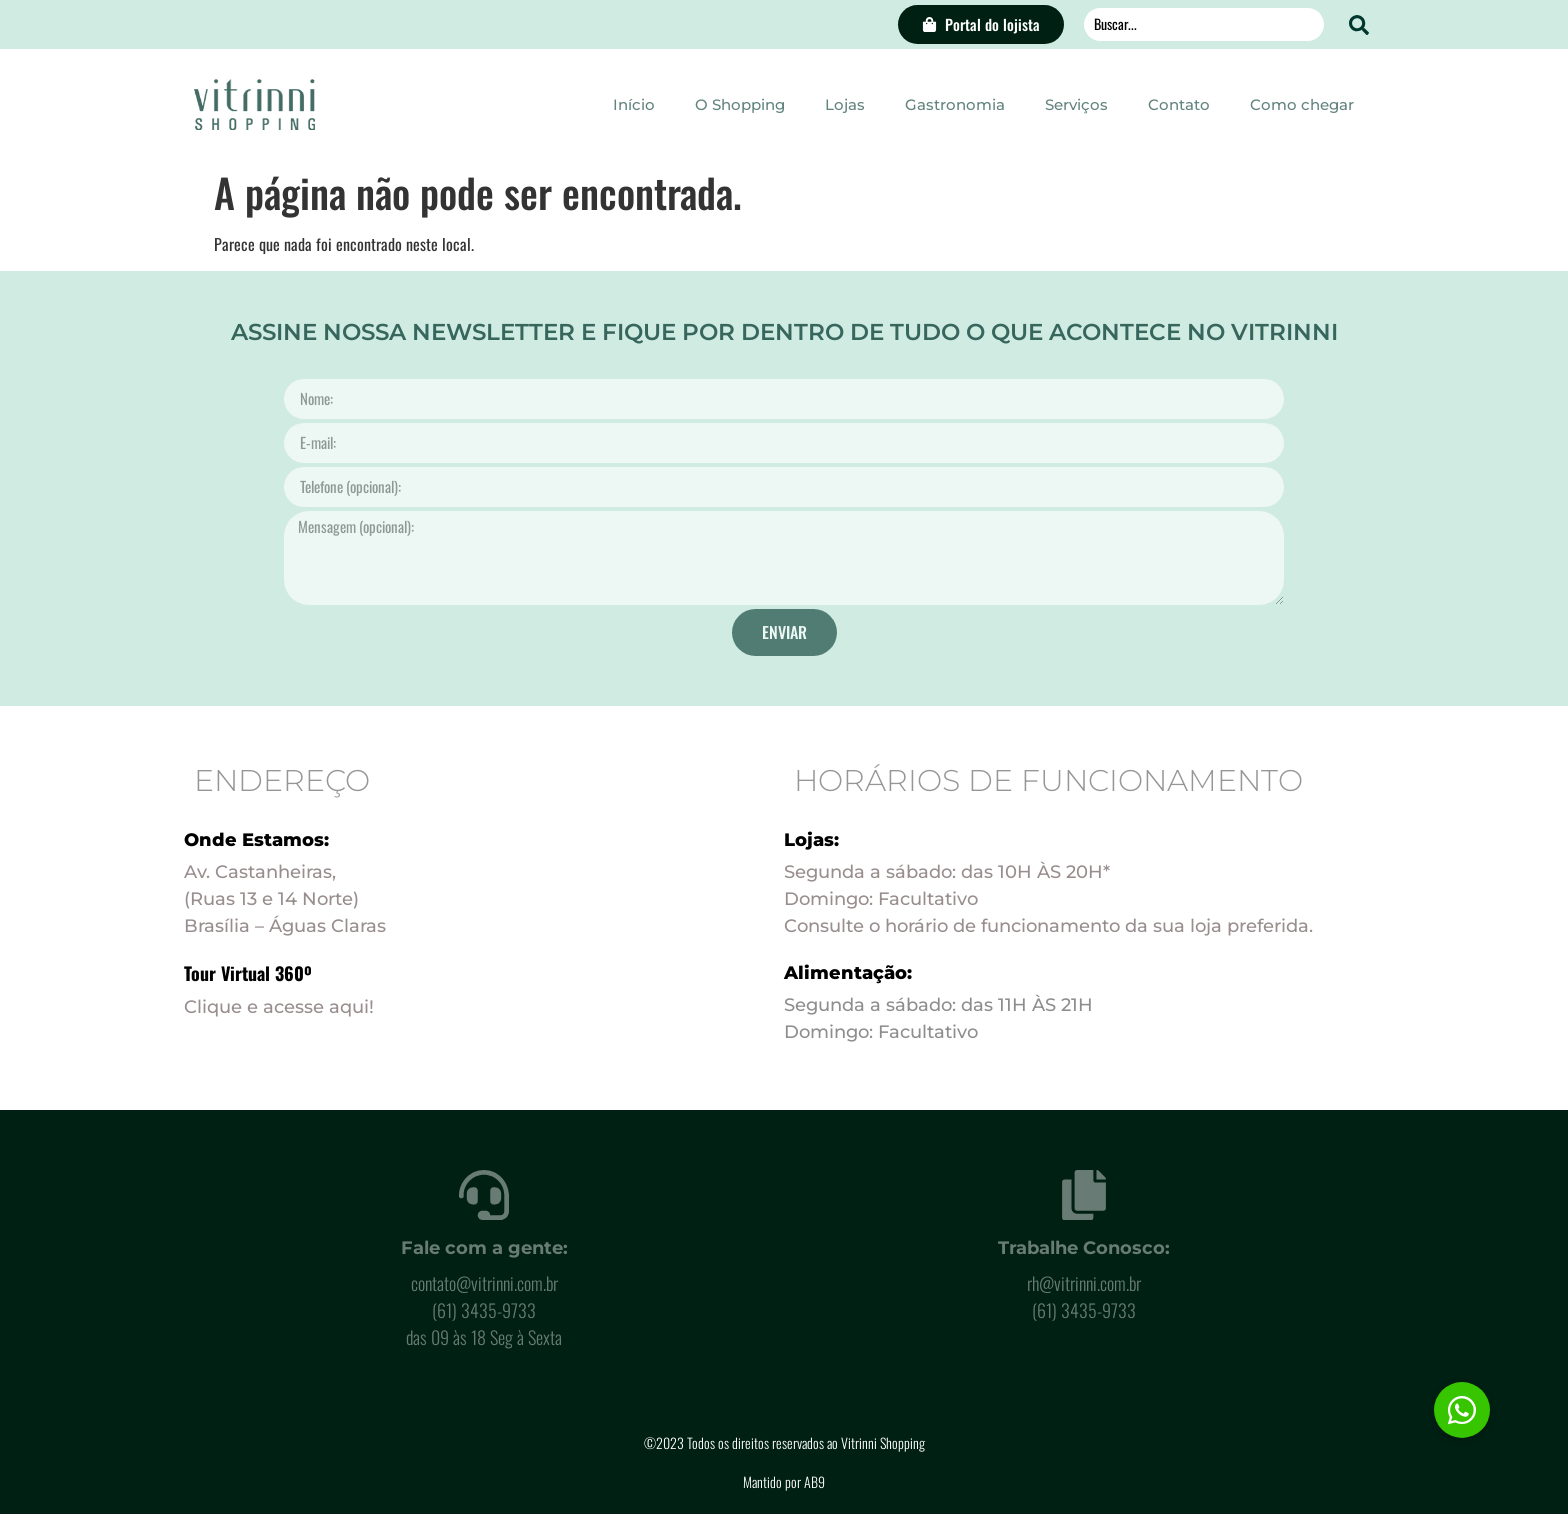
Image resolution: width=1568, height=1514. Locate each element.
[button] (1462, 1410)
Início (634, 104)
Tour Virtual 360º (248, 973)
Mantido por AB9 (784, 1481)
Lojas (845, 104)
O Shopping (740, 104)
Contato (1179, 104)
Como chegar (1302, 104)
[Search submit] (1359, 25)
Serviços (1076, 104)
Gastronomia (955, 104)
